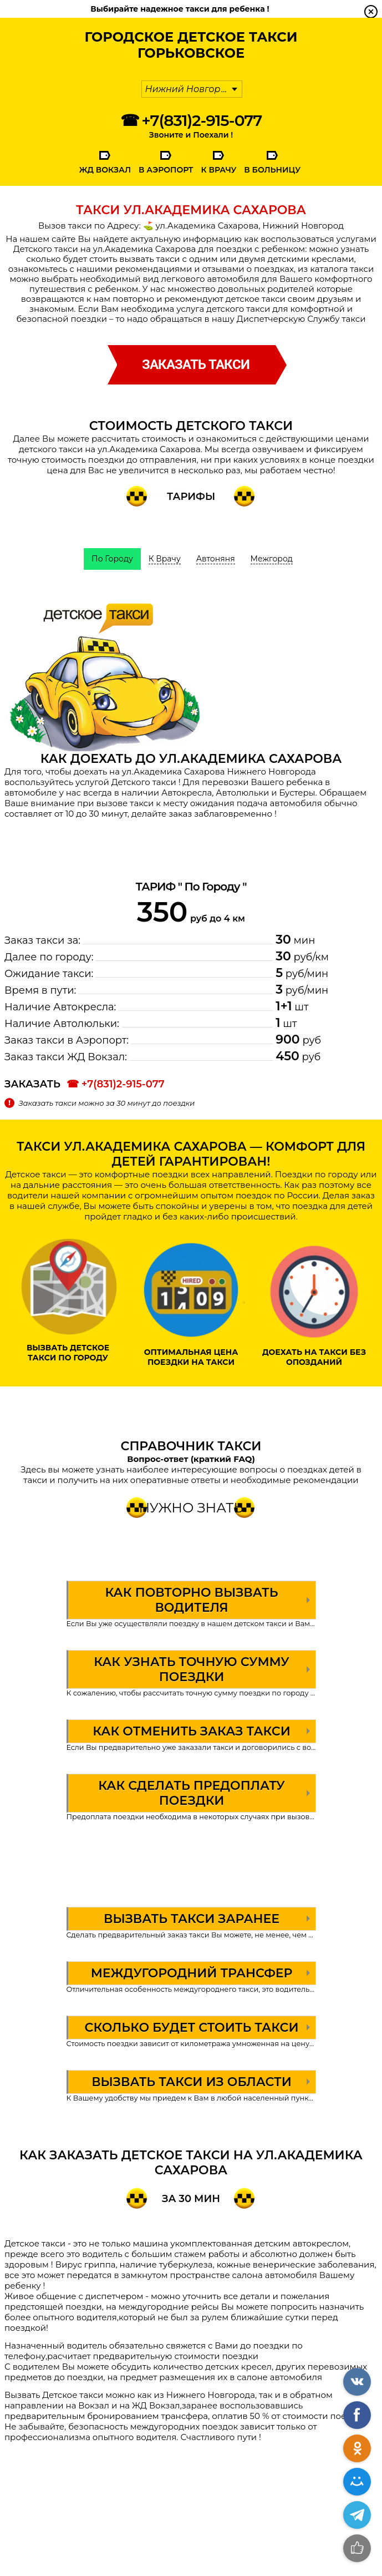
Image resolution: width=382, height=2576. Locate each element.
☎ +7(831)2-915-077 (191, 120)
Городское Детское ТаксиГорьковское (191, 45)
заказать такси (195, 364)
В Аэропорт (166, 170)
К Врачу (218, 170)
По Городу (112, 559)
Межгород (272, 559)
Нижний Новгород (188, 89)
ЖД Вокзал (105, 170)
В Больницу (272, 170)
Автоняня (215, 559)
